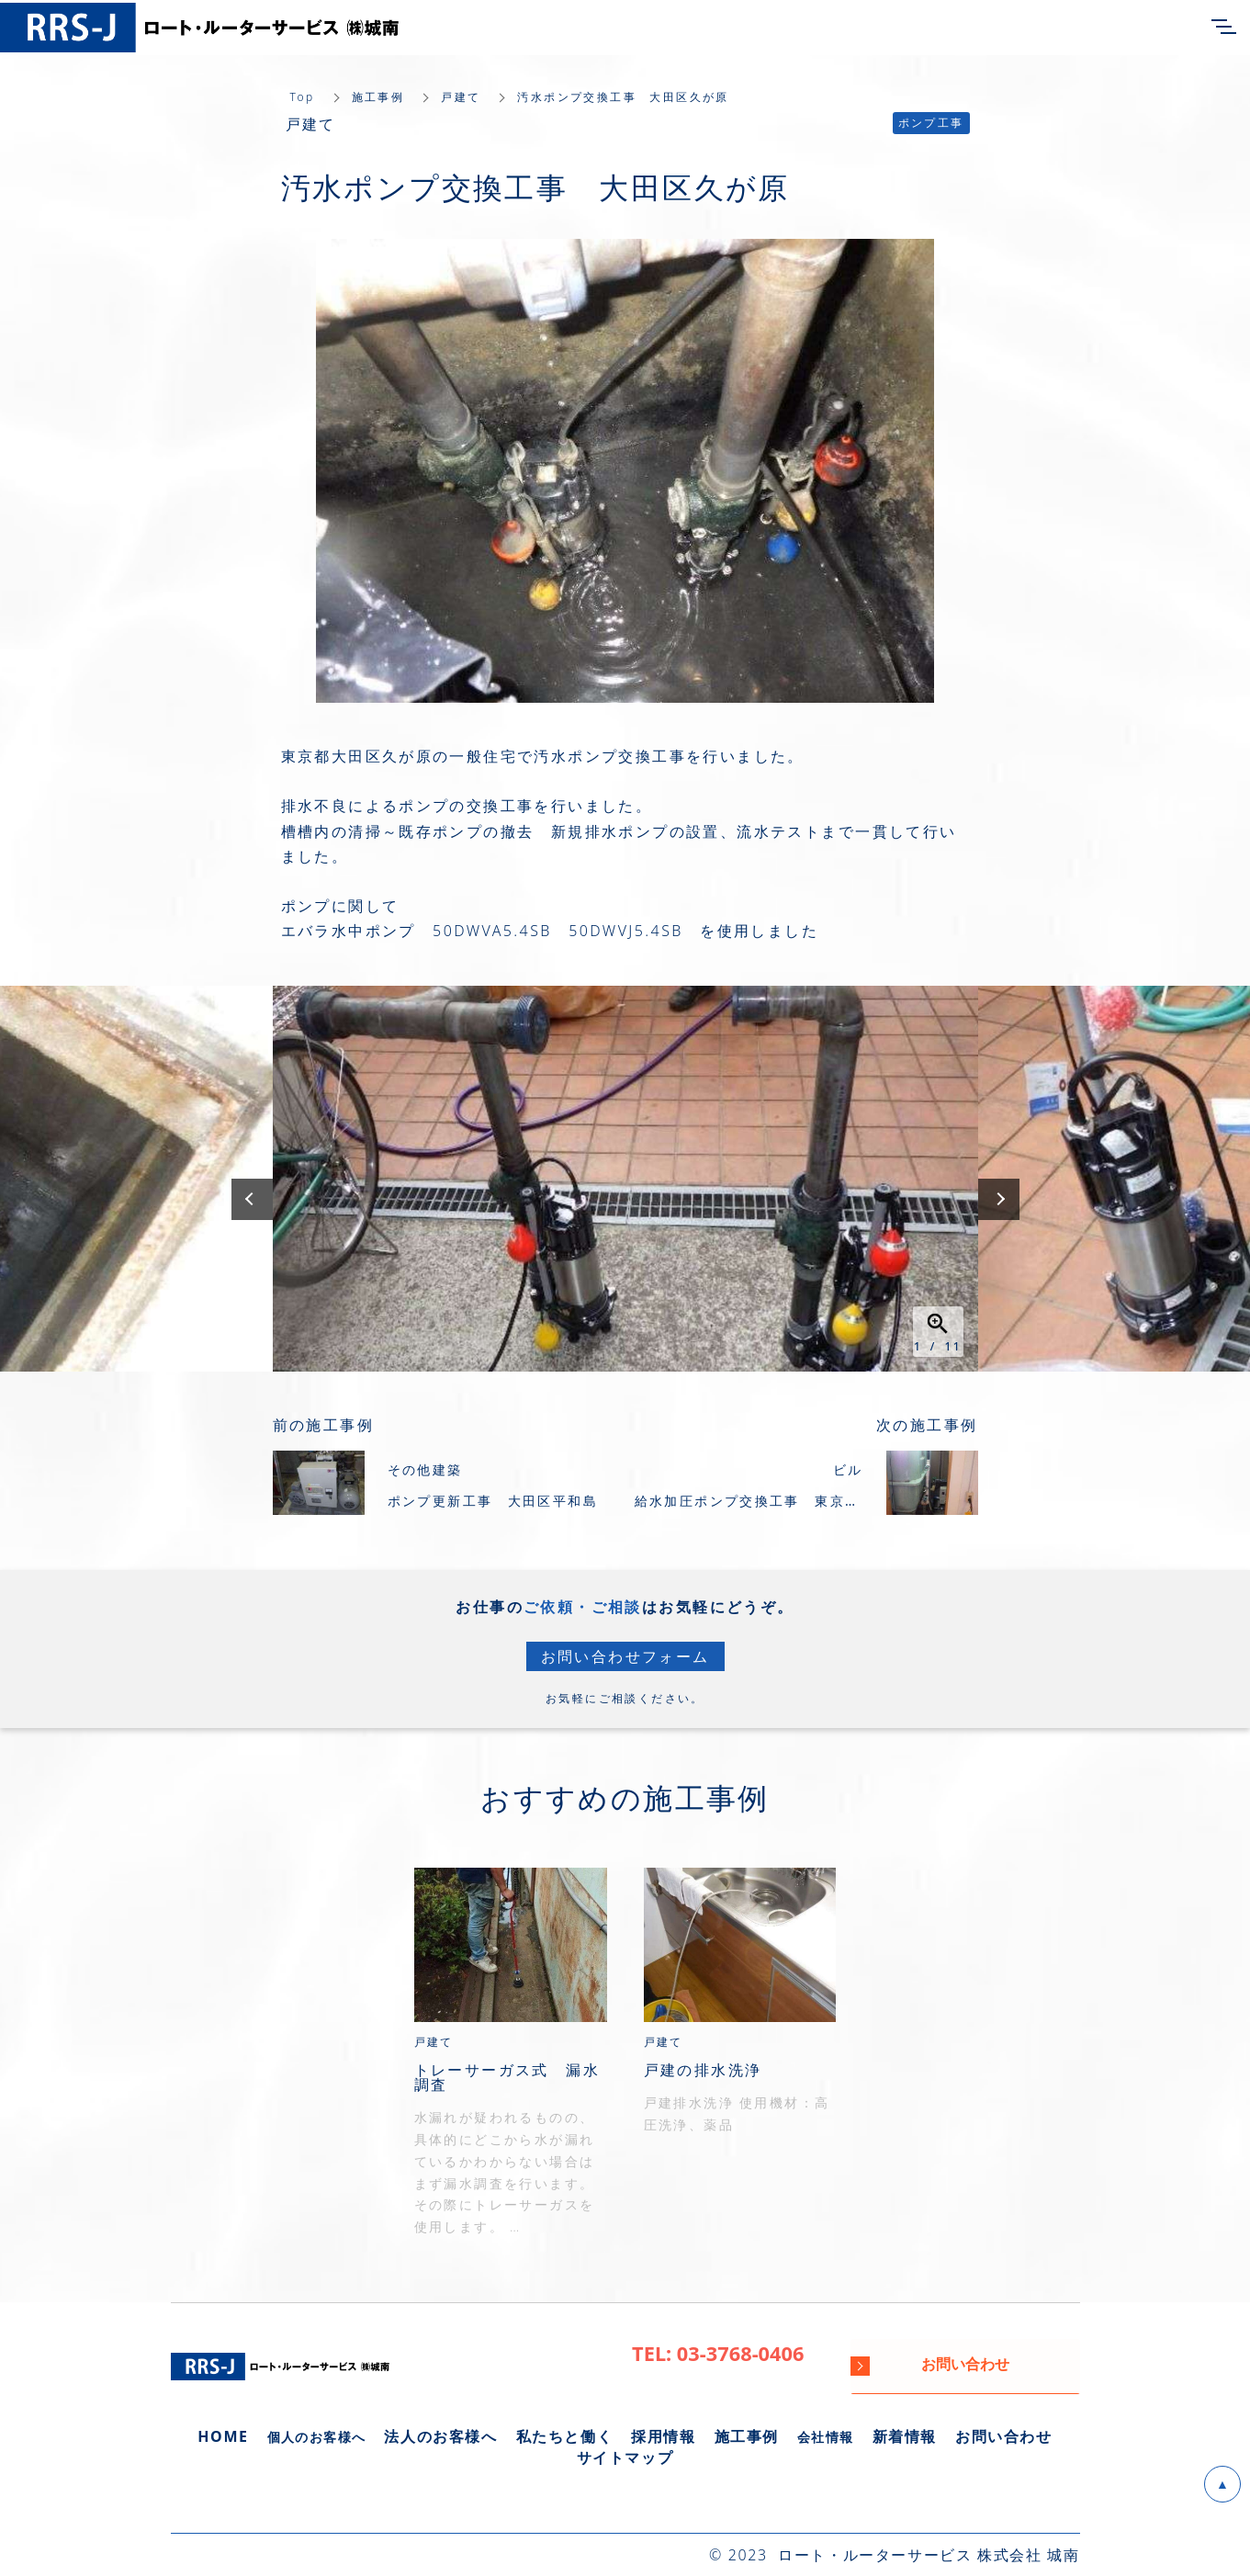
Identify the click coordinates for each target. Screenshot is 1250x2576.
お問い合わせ (1004, 2436)
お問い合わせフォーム (625, 1656)
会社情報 (825, 2437)
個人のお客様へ (316, 2437)
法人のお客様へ (440, 2436)
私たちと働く (565, 2436)
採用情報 (663, 2436)
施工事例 (378, 97)
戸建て (460, 97)
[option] (625, 1179)
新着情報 (905, 2436)
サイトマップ (625, 2457)
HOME (222, 2436)
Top (302, 97)
